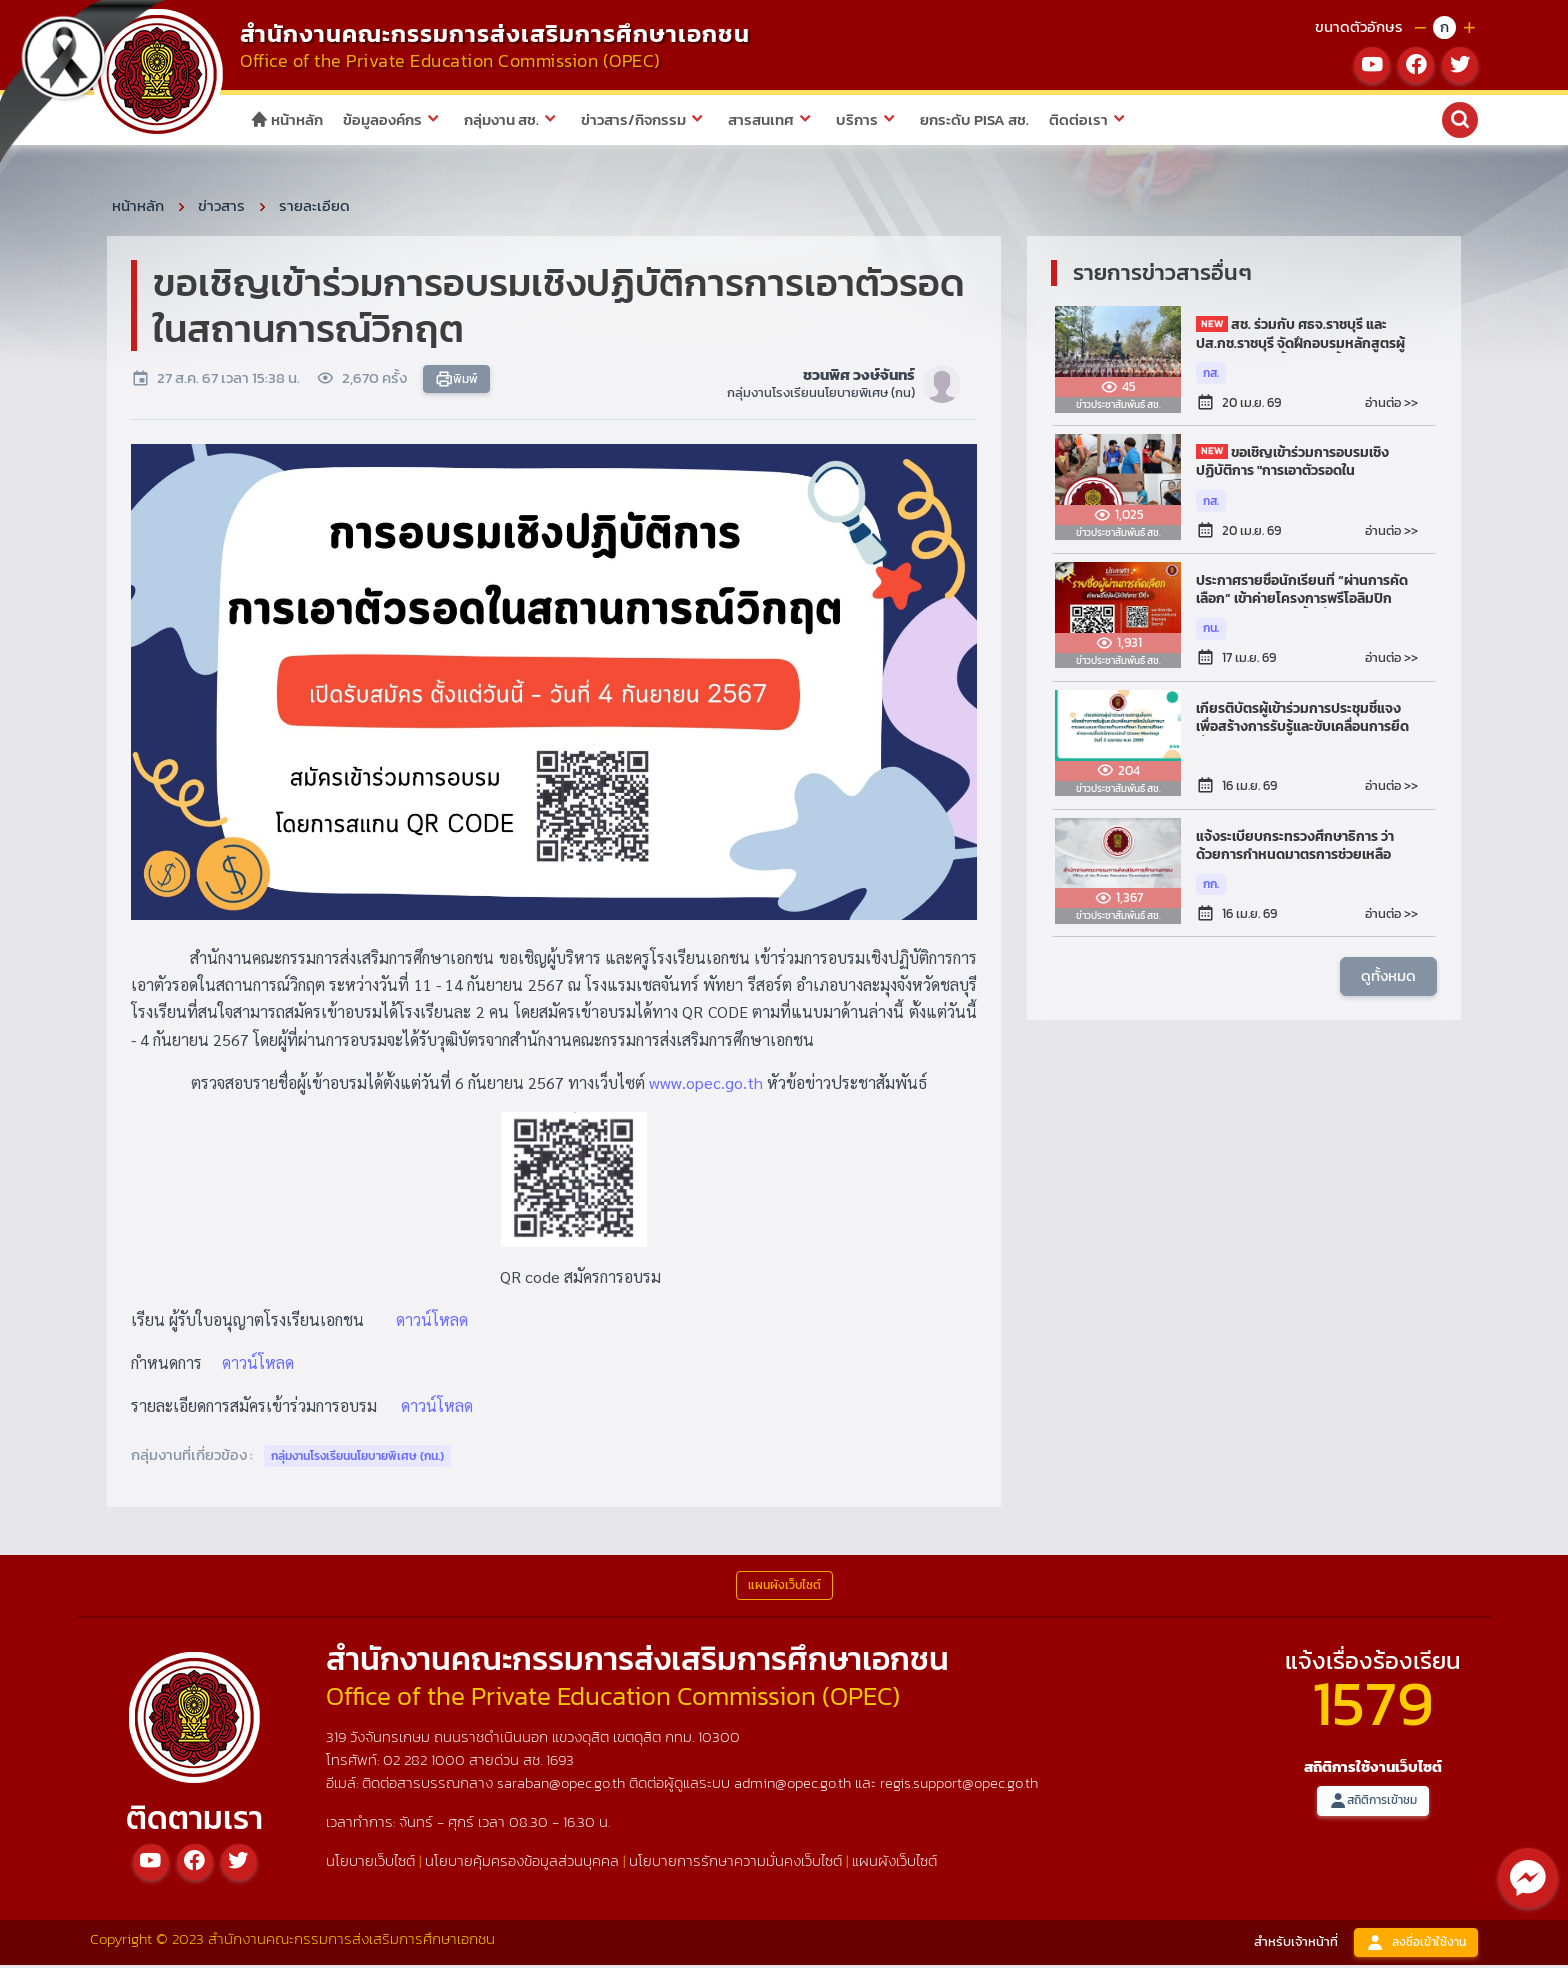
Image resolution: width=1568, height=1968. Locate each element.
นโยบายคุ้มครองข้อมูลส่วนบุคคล (522, 1863)
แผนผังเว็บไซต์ (894, 1863)
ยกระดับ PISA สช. (974, 119)
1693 (560, 1762)
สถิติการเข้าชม (1373, 1804)
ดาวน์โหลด (432, 1322)
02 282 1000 (426, 1762)
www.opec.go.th (706, 1085)
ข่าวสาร (221, 208)
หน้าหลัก (286, 119)
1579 (1373, 1705)
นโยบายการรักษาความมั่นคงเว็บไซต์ (735, 1863)
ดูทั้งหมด (1388, 979)
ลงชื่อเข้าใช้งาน (1416, 1945)
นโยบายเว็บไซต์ (370, 1863)
